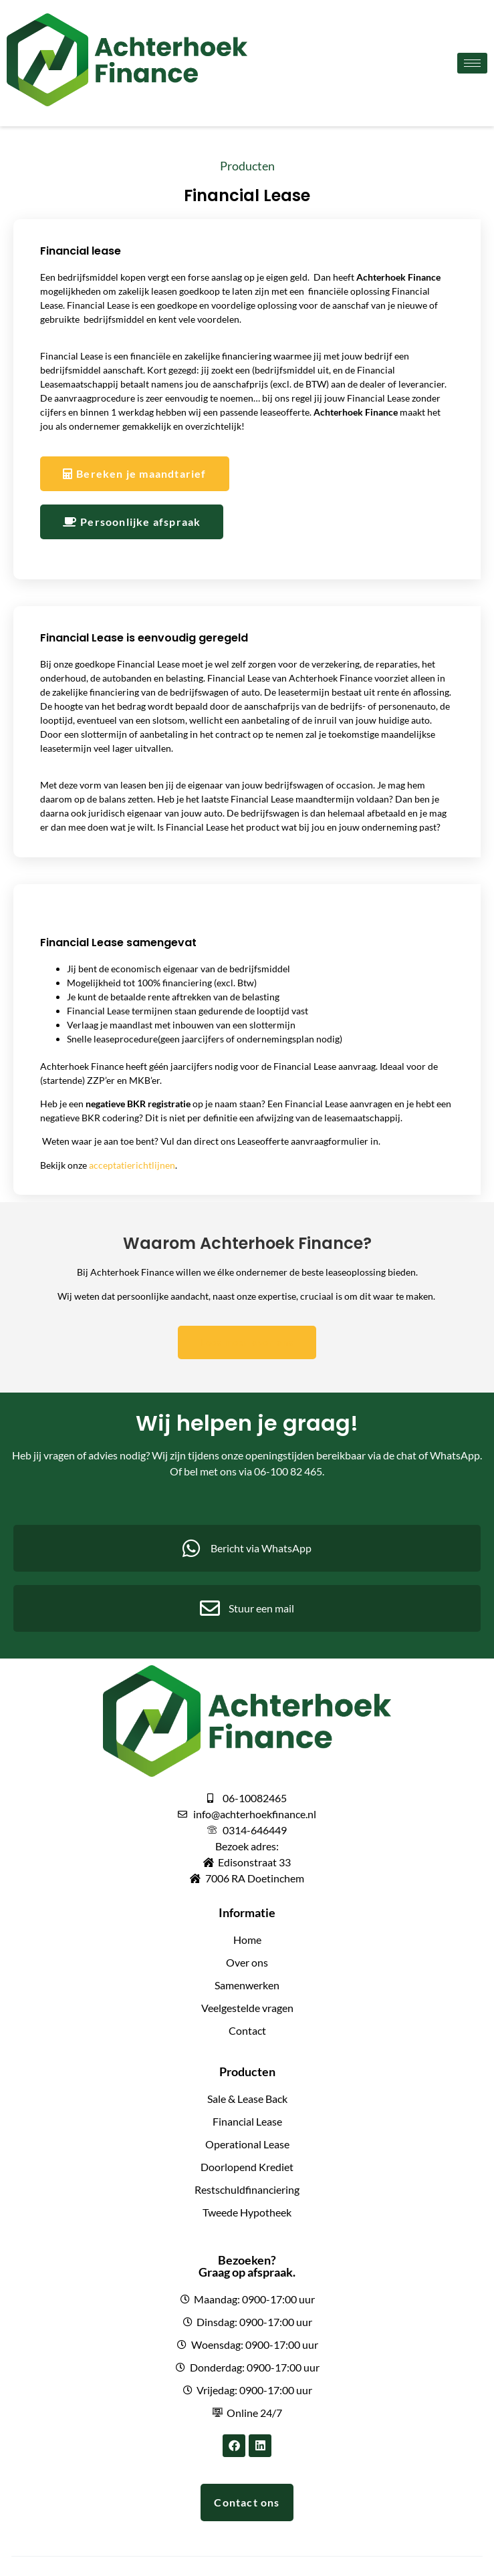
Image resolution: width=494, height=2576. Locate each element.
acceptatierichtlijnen (132, 1165)
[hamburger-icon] (472, 63)
